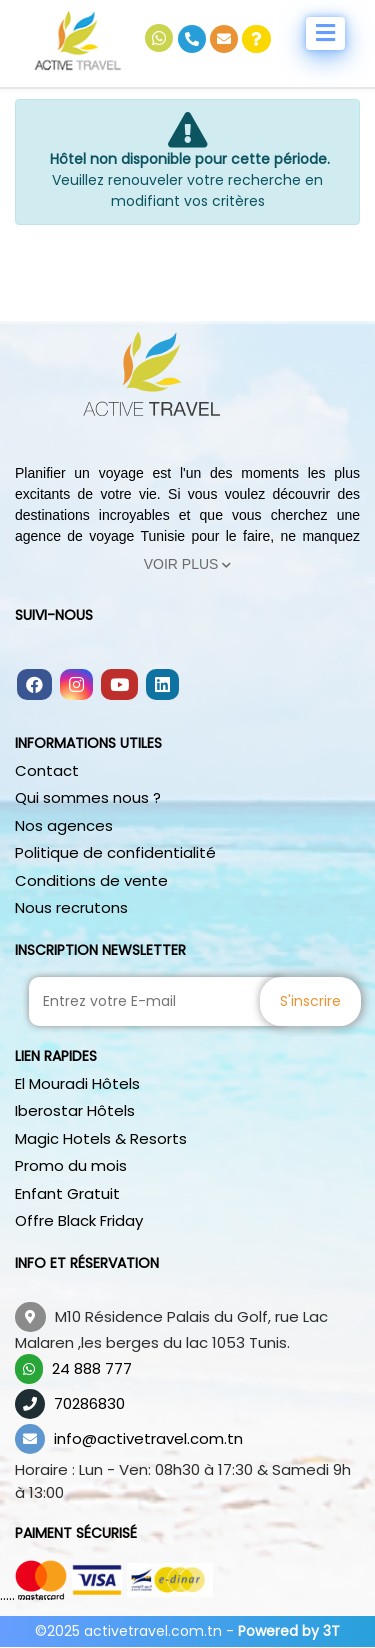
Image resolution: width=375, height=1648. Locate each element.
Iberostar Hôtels (75, 1110)
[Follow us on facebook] (34, 686)
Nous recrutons (71, 907)
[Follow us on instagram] (76, 686)
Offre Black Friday (79, 1220)
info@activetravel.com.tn (148, 1438)
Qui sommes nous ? (88, 797)
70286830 (89, 1403)
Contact (47, 770)
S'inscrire (310, 1001)
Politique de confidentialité (115, 852)
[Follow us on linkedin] (162, 686)
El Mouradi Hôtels (77, 1083)
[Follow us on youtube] (119, 686)
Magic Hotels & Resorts (101, 1138)
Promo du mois (71, 1165)
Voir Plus (188, 564)
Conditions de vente (91, 880)
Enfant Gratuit (67, 1193)
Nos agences (64, 825)
